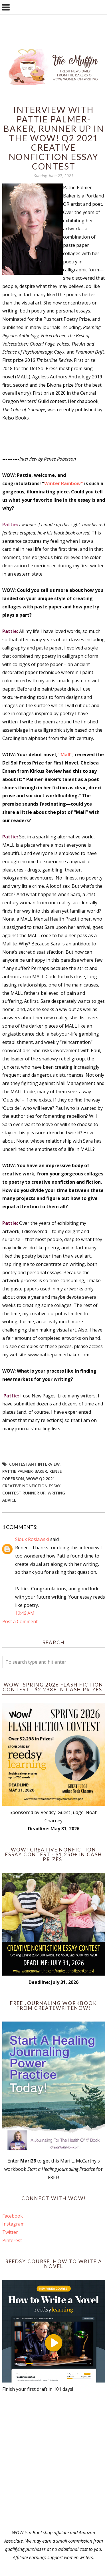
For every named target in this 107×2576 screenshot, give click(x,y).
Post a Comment (20, 1621)
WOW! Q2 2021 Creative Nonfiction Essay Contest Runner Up (31, 1486)
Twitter (10, 2232)
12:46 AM (25, 1613)
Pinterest (12, 2240)
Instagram (13, 2224)
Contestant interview (34, 1464)
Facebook (12, 2216)
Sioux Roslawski (32, 1539)
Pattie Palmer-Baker (24, 1471)
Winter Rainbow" (63, 483)
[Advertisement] (53, 2460)
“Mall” (65, 754)
